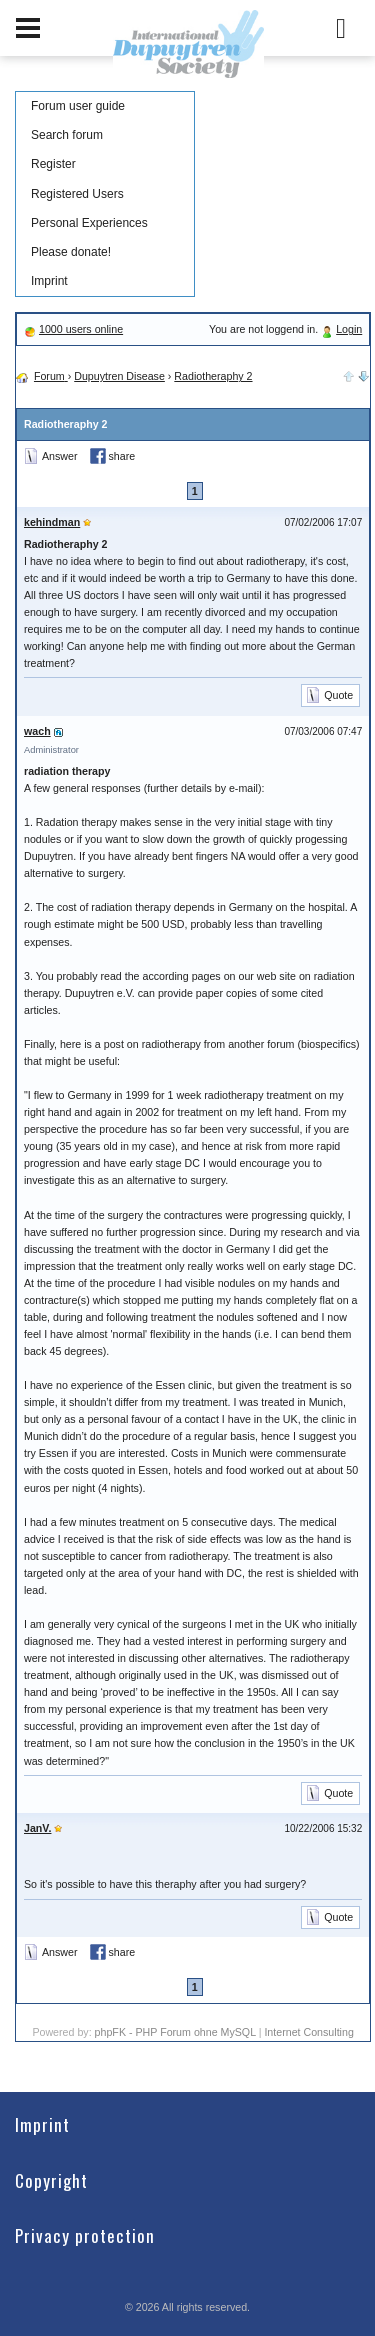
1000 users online (81, 329)
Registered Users (77, 194)
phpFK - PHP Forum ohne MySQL (177, 2032)
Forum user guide (78, 106)
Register (53, 164)
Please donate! (71, 252)
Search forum (67, 135)
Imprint (49, 281)
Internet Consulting (308, 2032)
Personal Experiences (89, 223)
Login (349, 329)
